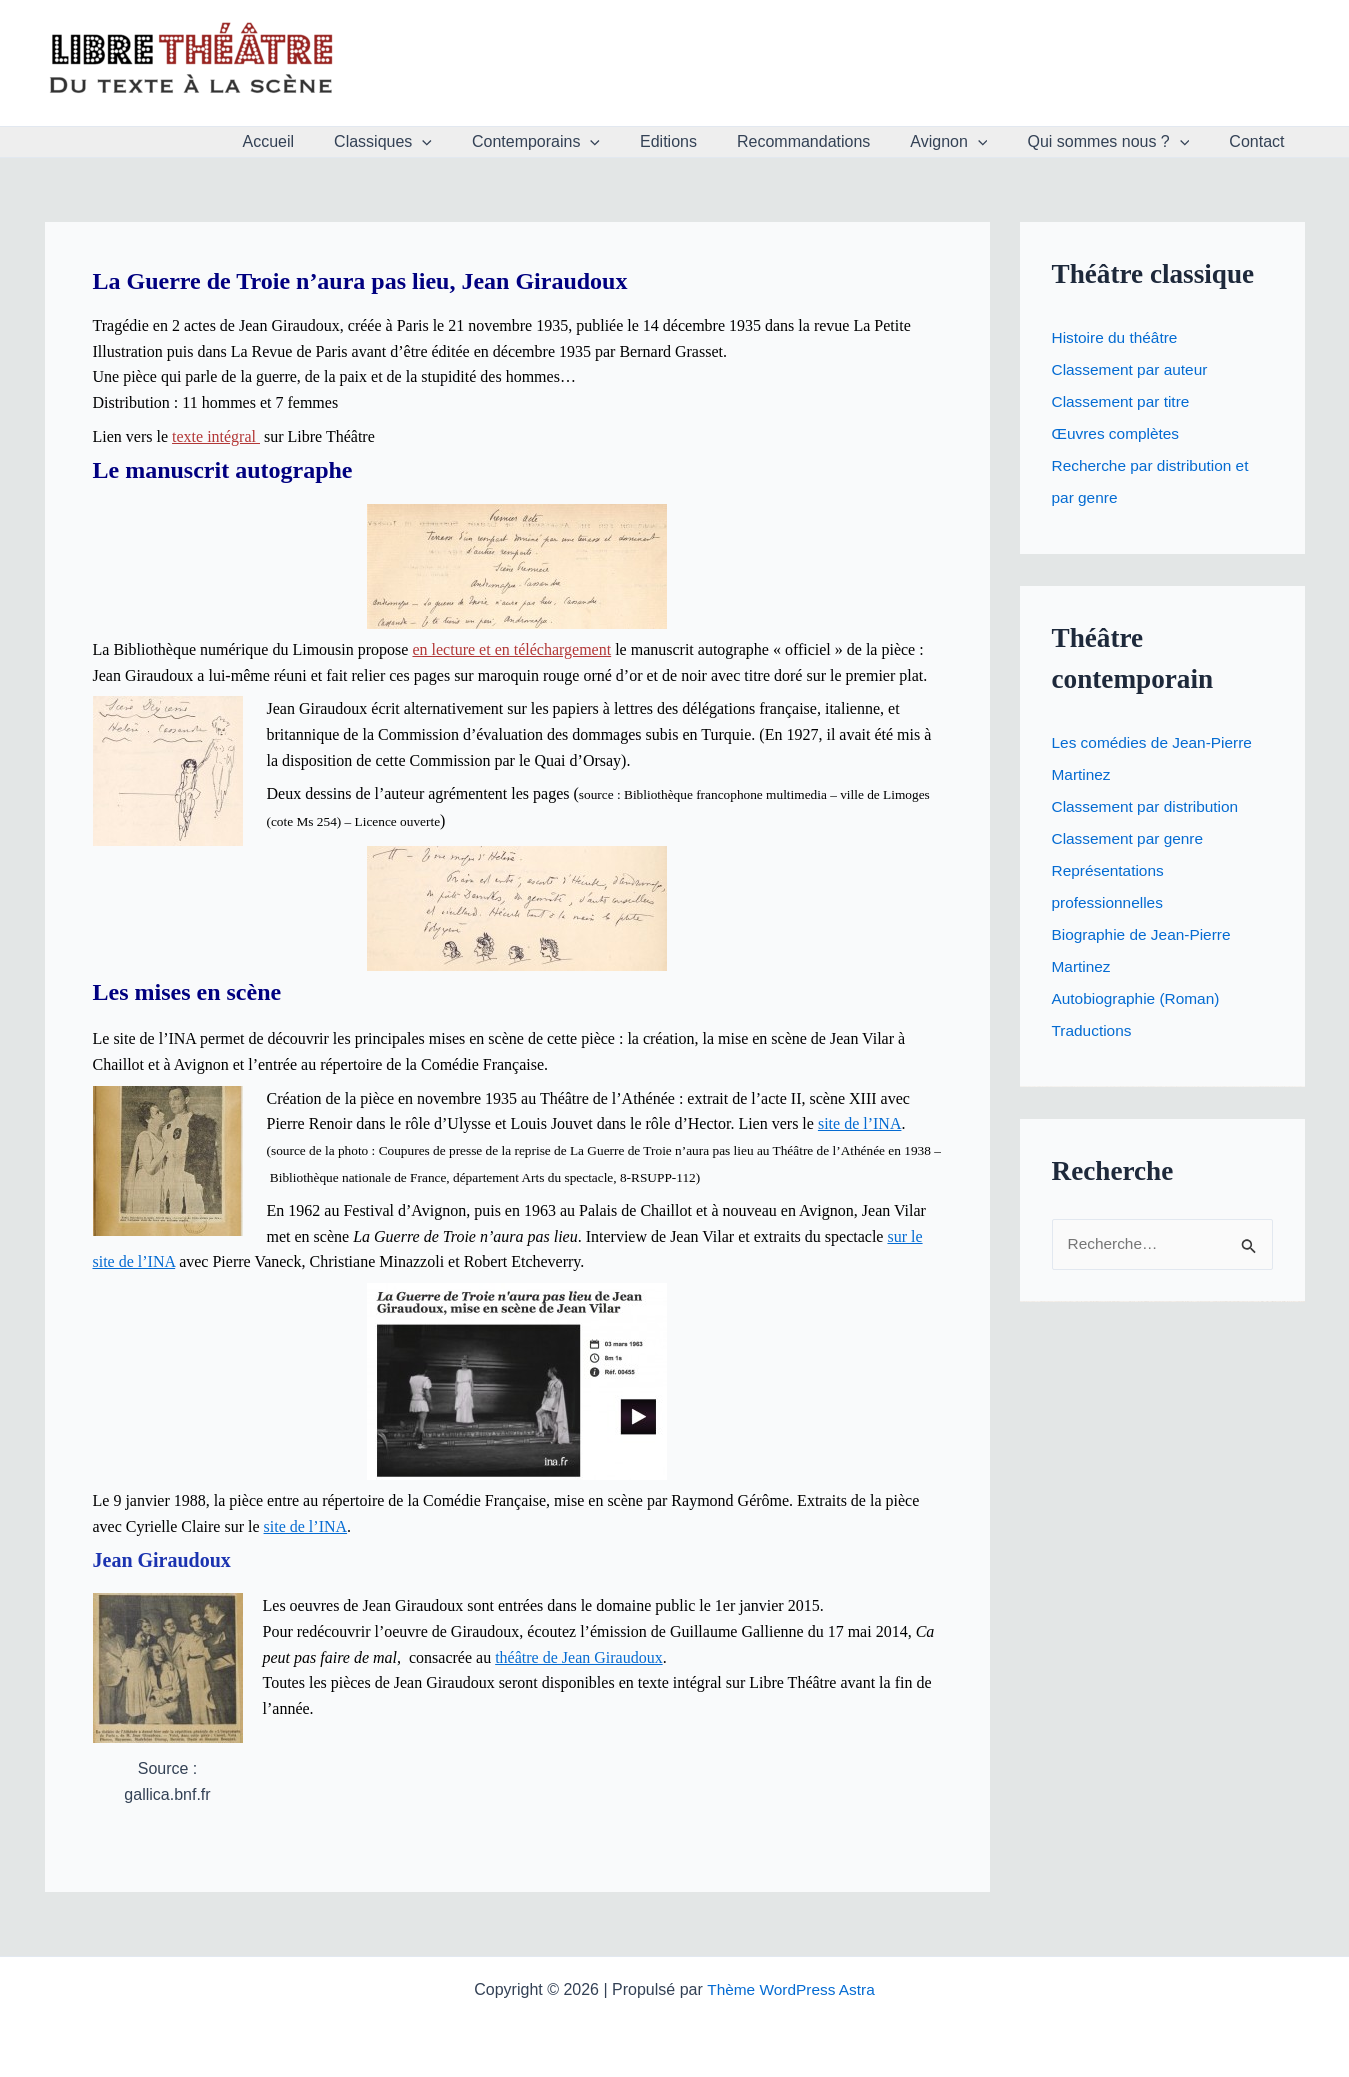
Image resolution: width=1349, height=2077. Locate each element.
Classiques (435, 142)
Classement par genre (1130, 838)
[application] (474, 142)
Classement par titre (1123, 401)
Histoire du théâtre (1117, 337)
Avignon (968, 142)
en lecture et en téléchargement (511, 649)
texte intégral (216, 436)
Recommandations (831, 141)
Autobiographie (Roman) (1139, 998)
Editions (704, 141)
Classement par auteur (1133, 369)
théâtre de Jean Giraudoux (578, 1656)
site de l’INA (860, 1123)
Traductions (1093, 1030)
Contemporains (580, 142)
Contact (1260, 141)
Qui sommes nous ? (1120, 142)
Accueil (329, 141)
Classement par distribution (1149, 806)
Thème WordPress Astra (791, 1989)
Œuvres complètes (1118, 433)
